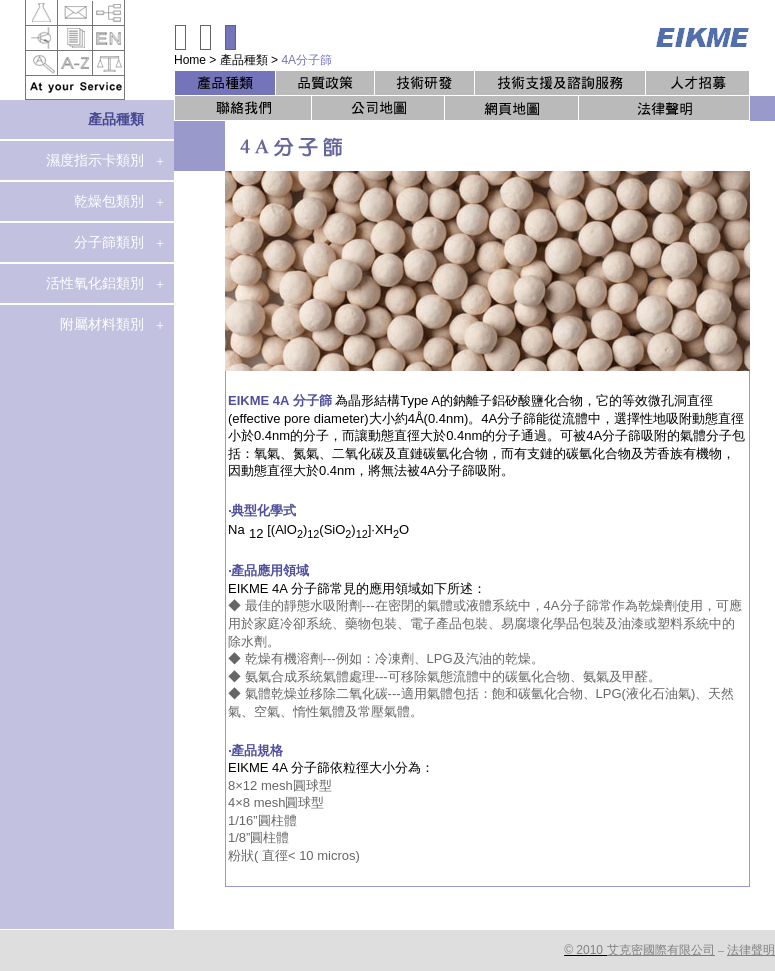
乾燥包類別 (109, 201)
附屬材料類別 (102, 324)
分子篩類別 (109, 242)
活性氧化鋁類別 (95, 283)
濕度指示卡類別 (95, 160)
